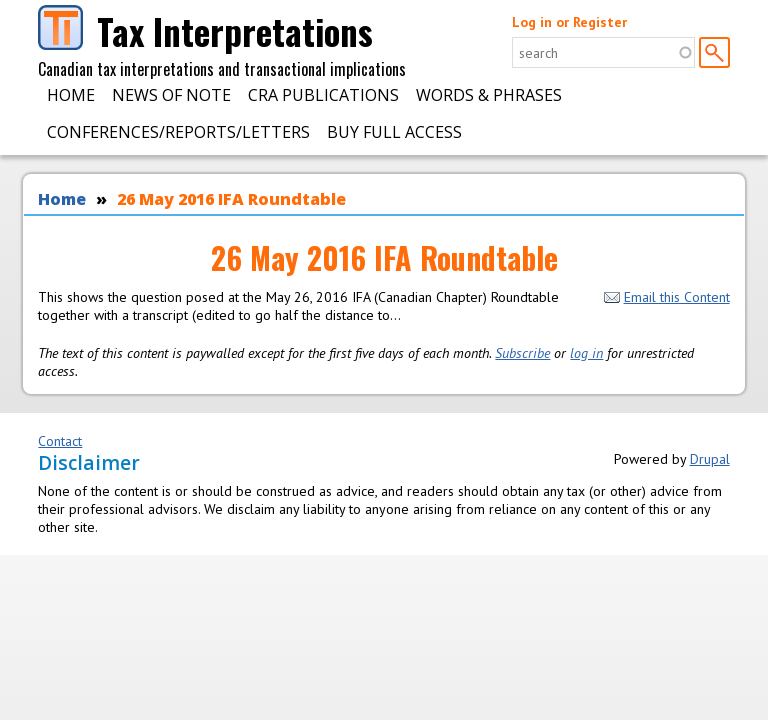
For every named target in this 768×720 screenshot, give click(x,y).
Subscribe (522, 353)
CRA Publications (323, 95)
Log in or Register (569, 22)
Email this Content (667, 297)
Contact (60, 441)
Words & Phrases (489, 95)
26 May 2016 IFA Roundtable (231, 199)
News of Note (171, 95)
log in (586, 353)
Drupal (710, 459)
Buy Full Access (394, 132)
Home (71, 95)
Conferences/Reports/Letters (178, 132)
